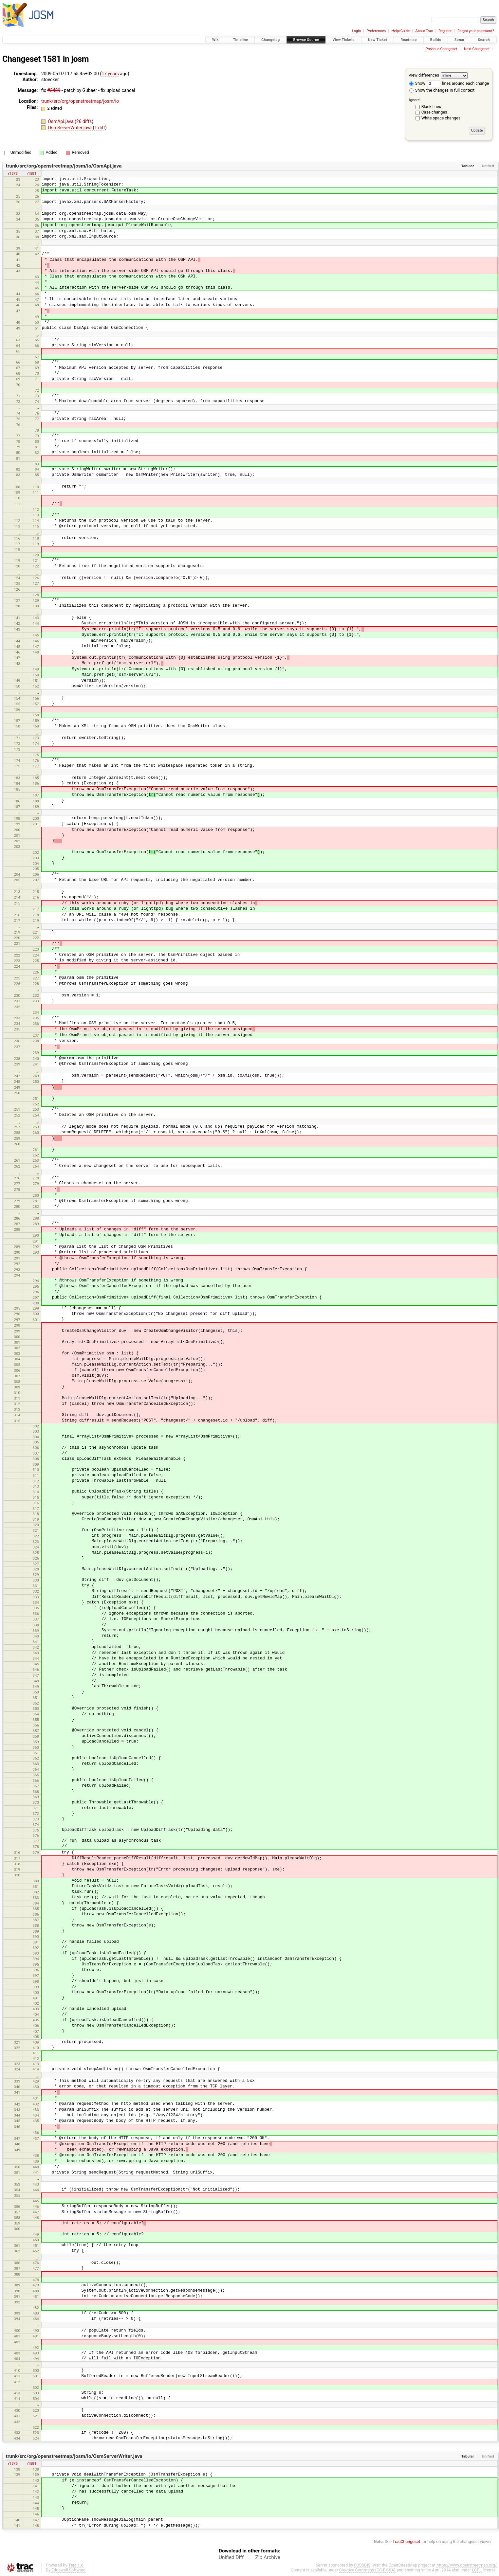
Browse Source (306, 40)
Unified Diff (231, 2557)
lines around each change (458, 83)
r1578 (12, 173)
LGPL (477, 2569)
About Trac (424, 31)
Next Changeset (477, 49)
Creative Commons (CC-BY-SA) (367, 2569)
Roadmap (408, 40)
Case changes (434, 112)
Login (356, 31)
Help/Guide (401, 31)
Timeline (240, 40)
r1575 (12, 2463)
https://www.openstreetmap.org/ (466, 2565)
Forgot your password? (475, 31)
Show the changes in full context (441, 90)
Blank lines (431, 106)
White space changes (441, 118)
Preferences (376, 31)
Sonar (459, 40)
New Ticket (377, 40)
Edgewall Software (68, 2569)
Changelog (270, 40)
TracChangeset (406, 2541)
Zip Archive (267, 2557)
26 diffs (84, 121)
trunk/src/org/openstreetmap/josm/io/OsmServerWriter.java (74, 2456)
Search (484, 40)
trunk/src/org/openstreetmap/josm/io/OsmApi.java (64, 166)
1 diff (99, 127)
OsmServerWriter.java (70, 127)
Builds (435, 40)
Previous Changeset (441, 49)
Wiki (216, 40)
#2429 (53, 90)
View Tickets (343, 40)
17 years (110, 73)
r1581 (31, 173)
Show (417, 83)
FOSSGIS (362, 2565)
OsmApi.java (61, 121)
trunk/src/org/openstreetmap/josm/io (80, 101)
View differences (424, 75)
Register (445, 31)
